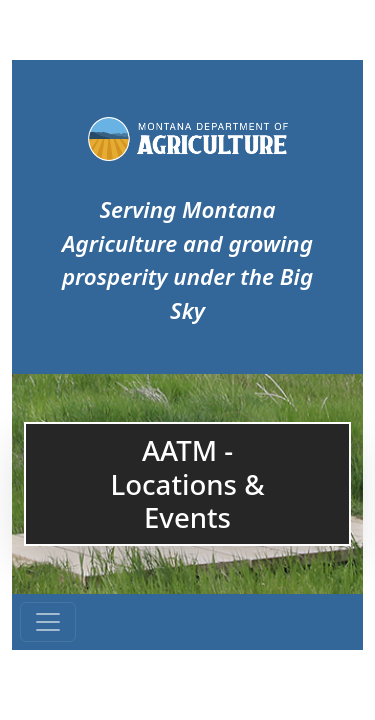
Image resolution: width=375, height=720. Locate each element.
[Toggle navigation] (48, 622)
